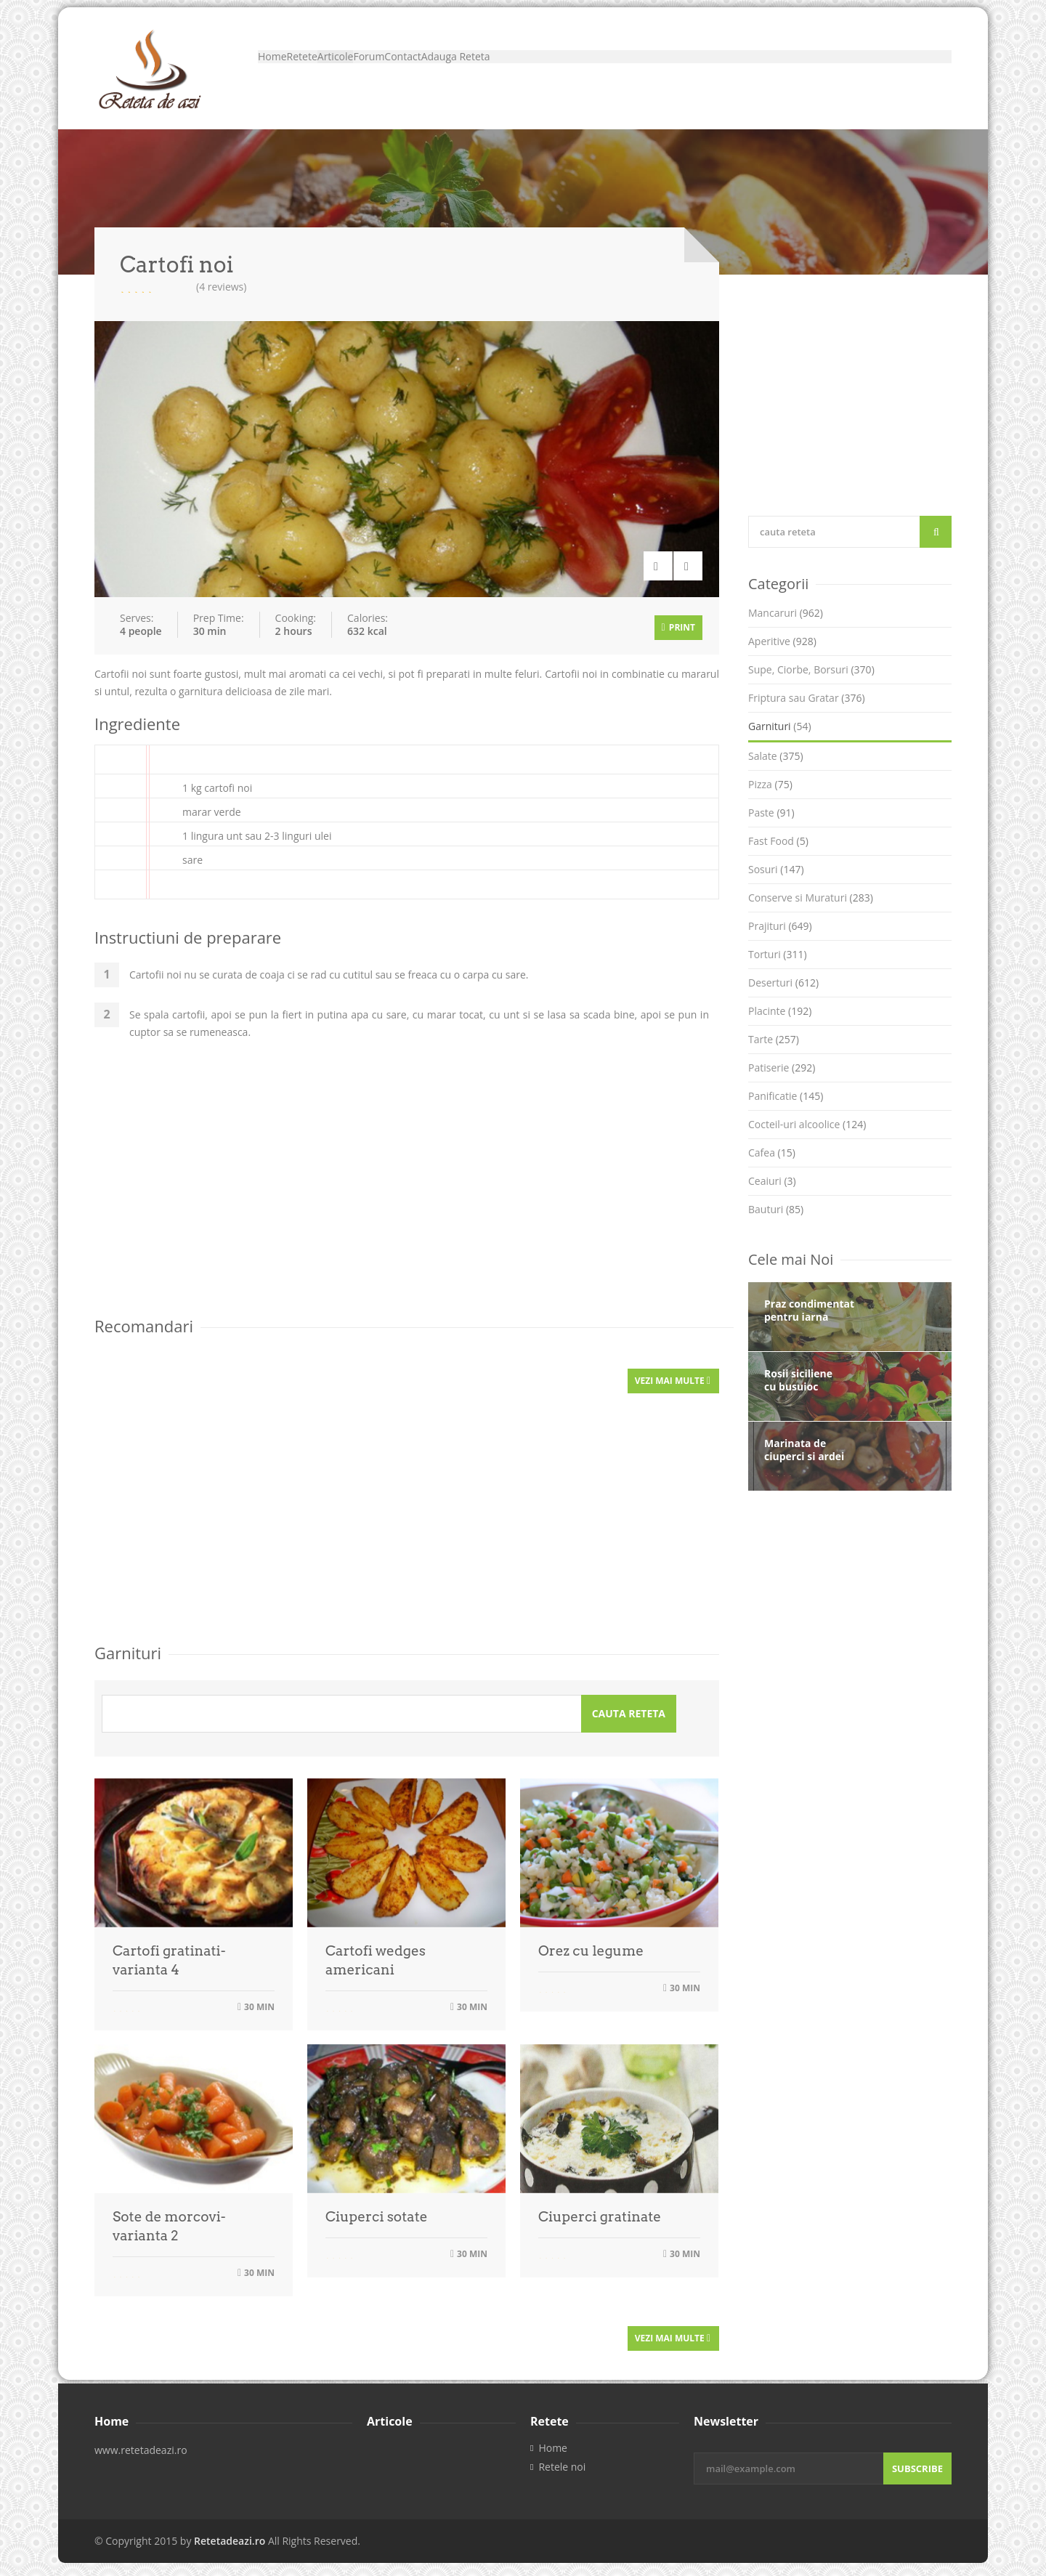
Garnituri (779, 726)
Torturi (777, 954)
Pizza (770, 784)
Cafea (771, 1152)
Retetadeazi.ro (229, 2532)
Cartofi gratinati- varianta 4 (169, 1954)
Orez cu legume (591, 1945)
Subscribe (917, 2459)
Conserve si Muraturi (810, 897)
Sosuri (776, 869)
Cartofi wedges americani (375, 1954)
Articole (411, 69)
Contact (539, 69)
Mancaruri (785, 613)
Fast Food (778, 841)
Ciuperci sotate (376, 2211)
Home (287, 69)
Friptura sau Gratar (806, 698)
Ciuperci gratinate (599, 2211)
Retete (347, 69)
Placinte (779, 1011)
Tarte (773, 1039)
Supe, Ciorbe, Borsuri (811, 669)
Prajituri (780, 926)
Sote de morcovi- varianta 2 (169, 2220)
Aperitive (782, 641)
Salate (775, 756)
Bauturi (775, 1209)
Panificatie (785, 1096)
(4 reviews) (221, 286)
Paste (771, 812)
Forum (475, 69)
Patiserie (781, 1067)
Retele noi (561, 2458)
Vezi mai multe (672, 1375)
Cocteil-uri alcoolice (807, 1124)
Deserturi (783, 982)
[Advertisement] (406, 1187)
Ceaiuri (772, 1181)
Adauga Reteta (624, 69)
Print (678, 624)
